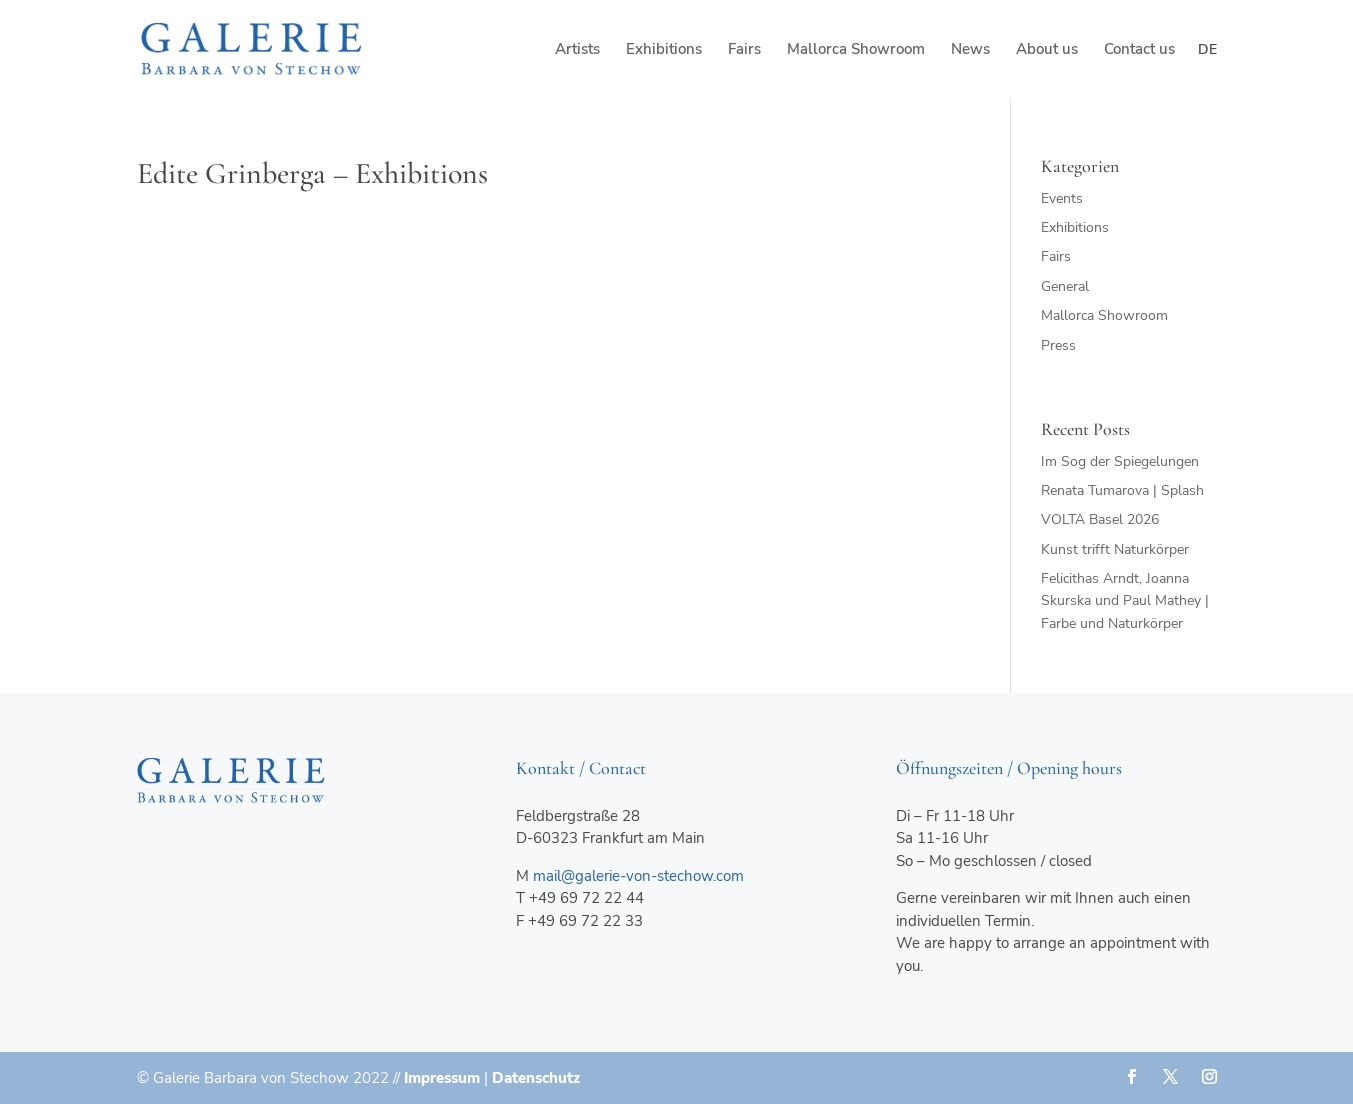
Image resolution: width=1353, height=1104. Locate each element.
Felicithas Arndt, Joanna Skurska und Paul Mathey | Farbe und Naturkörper (1125, 601)
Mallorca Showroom (856, 50)
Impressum (442, 1078)
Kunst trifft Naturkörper (1115, 549)
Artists (577, 50)
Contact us (1139, 50)
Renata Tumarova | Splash (1122, 490)
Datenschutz (536, 1078)
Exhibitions (664, 50)
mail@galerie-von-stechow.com (638, 876)
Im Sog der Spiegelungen (1120, 461)
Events (1062, 198)
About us (1047, 50)
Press (1058, 345)
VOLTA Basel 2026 (1100, 519)
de (1207, 49)
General (1065, 286)
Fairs (744, 50)
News (970, 50)
